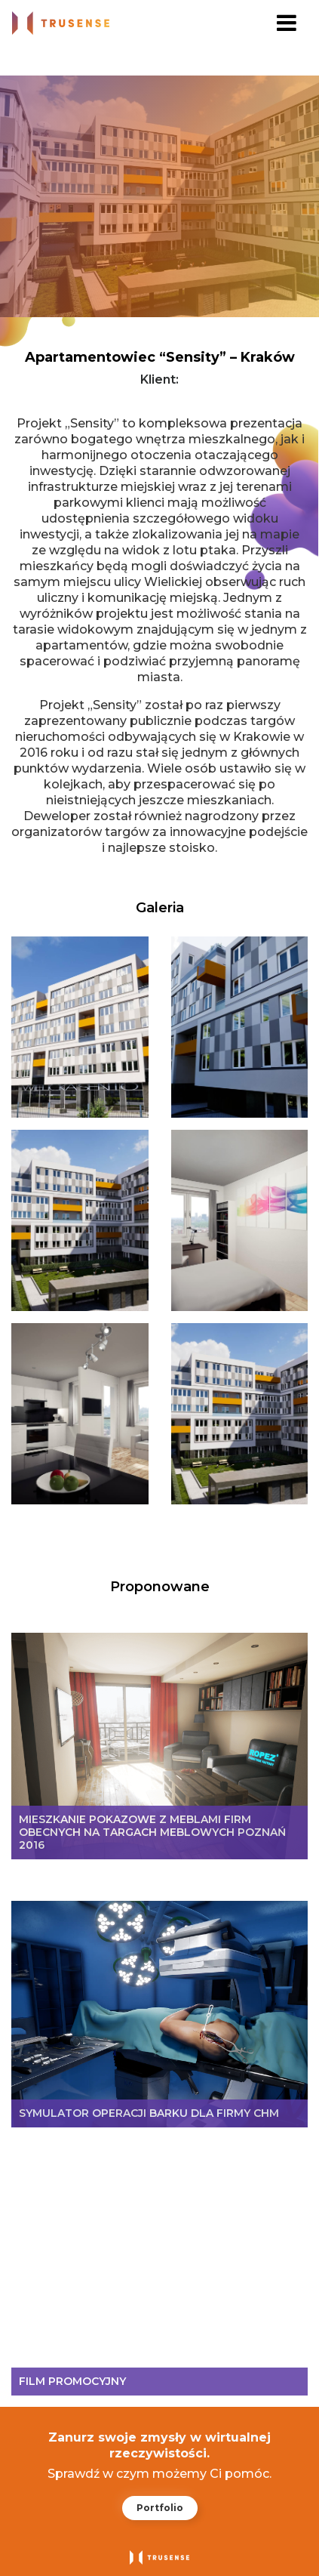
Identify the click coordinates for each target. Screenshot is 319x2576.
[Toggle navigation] (286, 22)
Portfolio (159, 2507)
